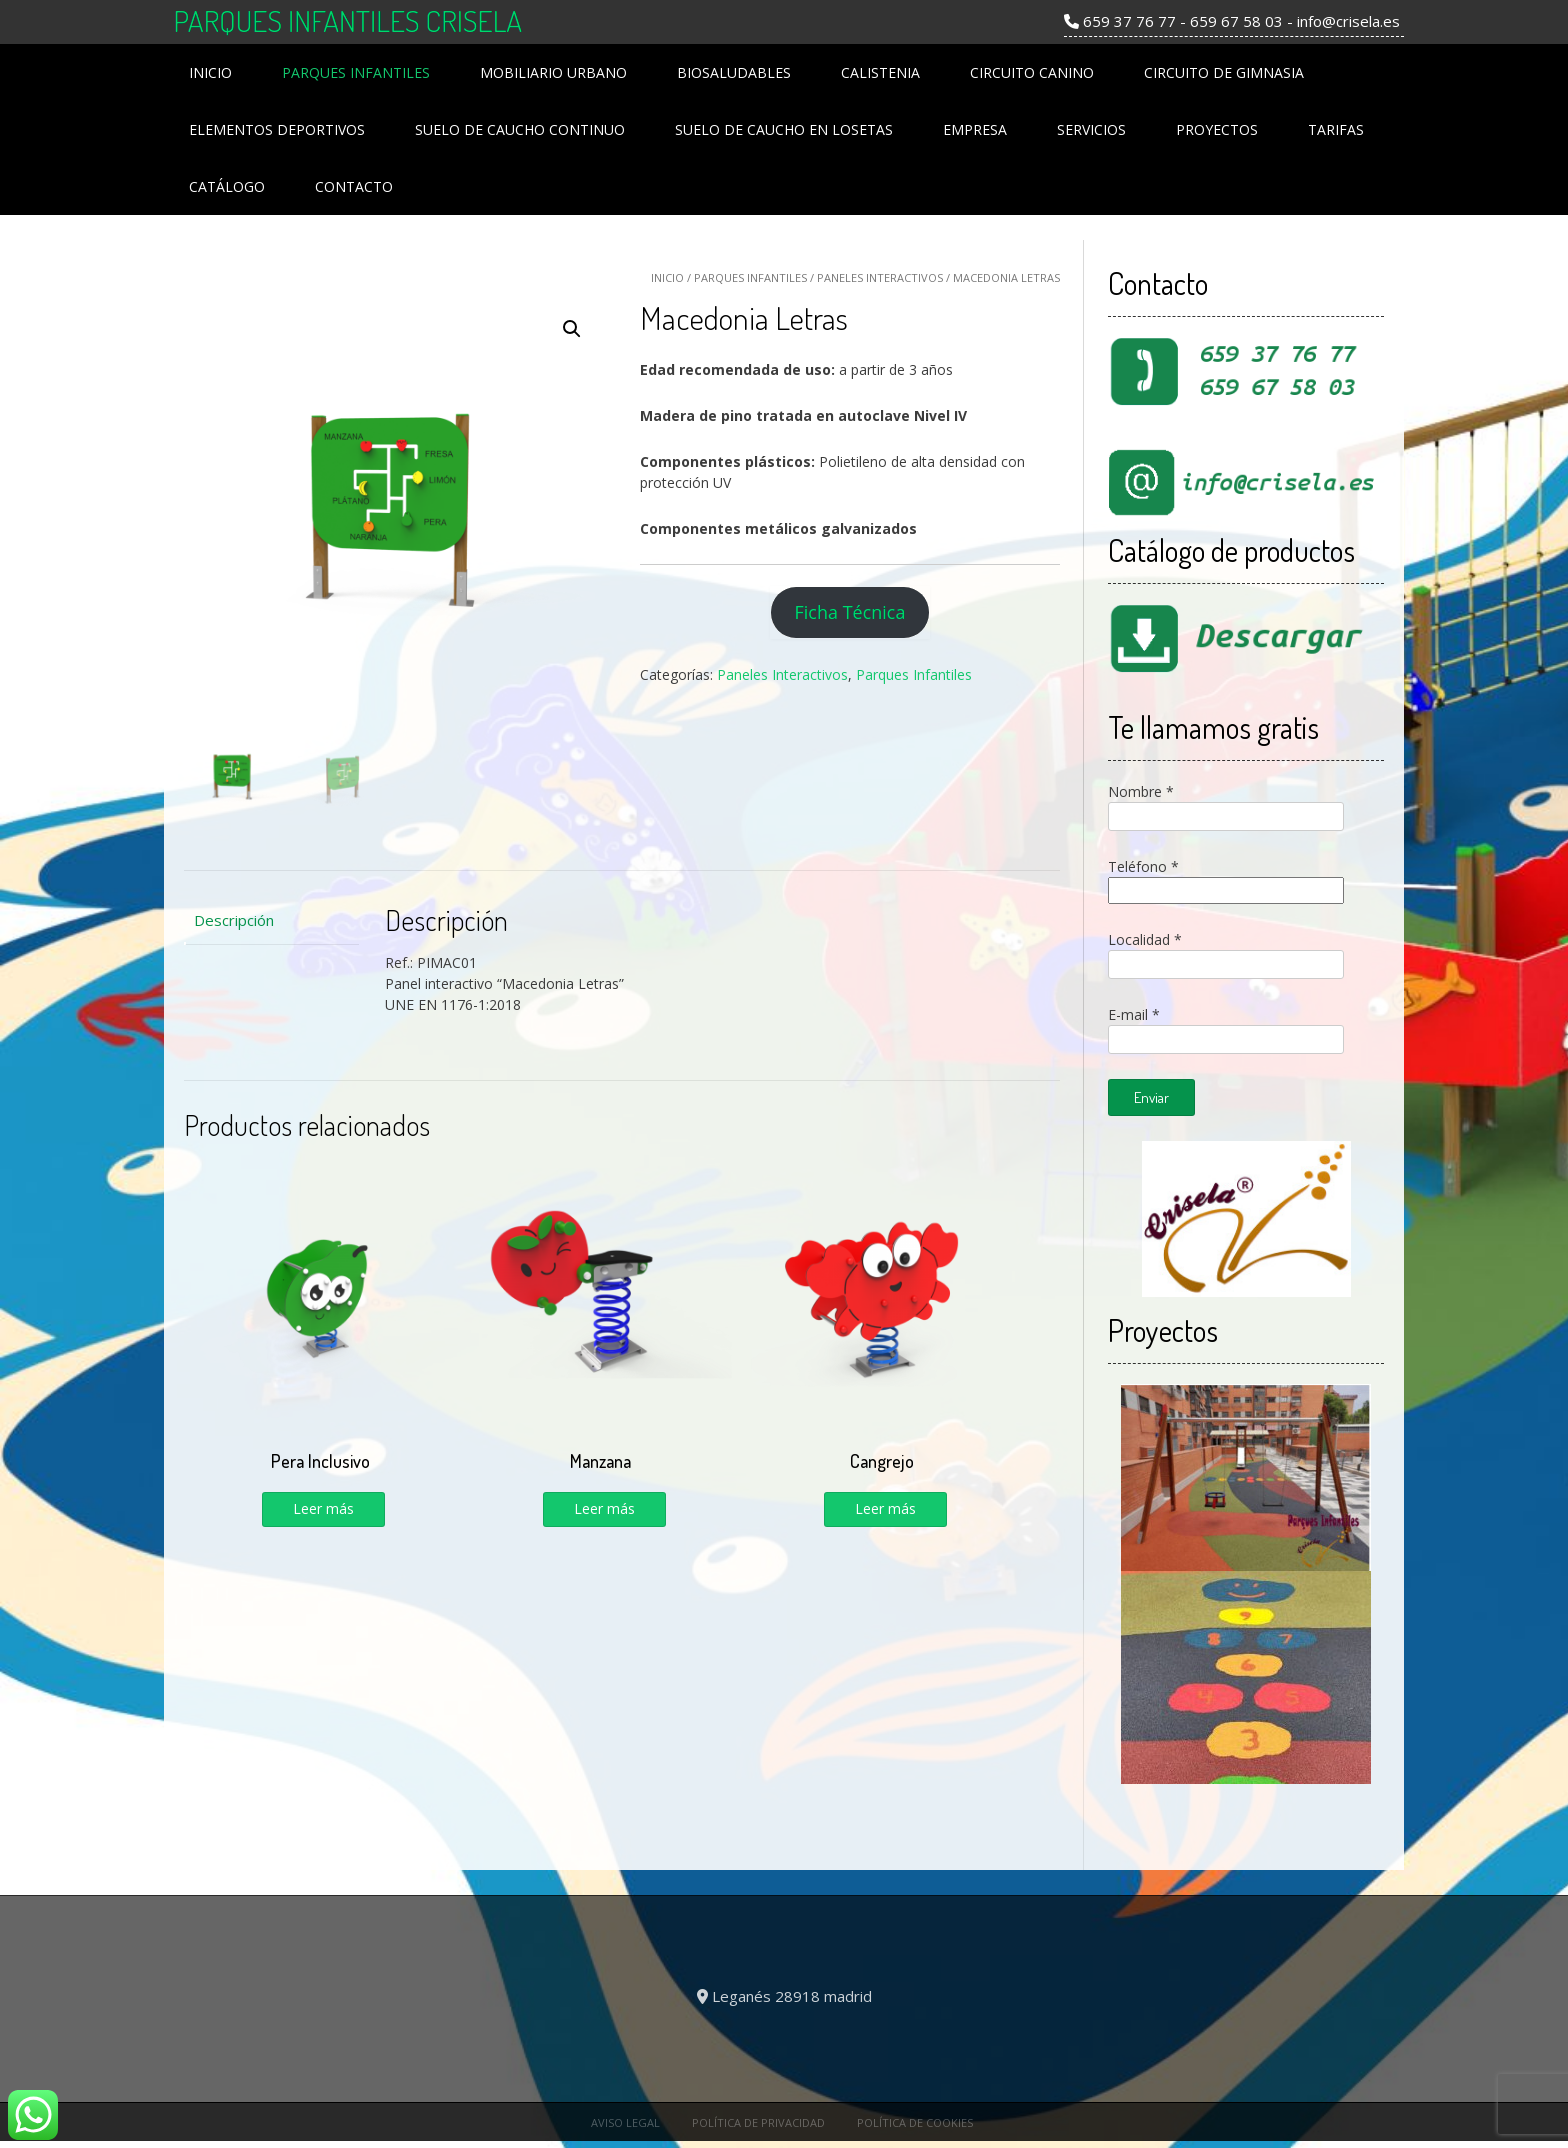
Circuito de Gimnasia (1224, 72)
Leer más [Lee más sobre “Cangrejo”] (885, 1508)
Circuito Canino (1032, 72)
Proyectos (1217, 129)
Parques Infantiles (356, 72)
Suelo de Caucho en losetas (784, 129)
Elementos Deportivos (277, 129)
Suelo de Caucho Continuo (520, 129)
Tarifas (1336, 129)
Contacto (354, 186)
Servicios (1091, 129)
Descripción (234, 920)
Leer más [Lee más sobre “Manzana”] (604, 1508)
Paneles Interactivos (880, 277)
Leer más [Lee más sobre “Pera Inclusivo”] (323, 1508)
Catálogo (227, 186)
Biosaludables (734, 72)
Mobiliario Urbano (553, 72)
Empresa (975, 129)
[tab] (271, 920)
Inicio (210, 72)
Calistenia (880, 72)
